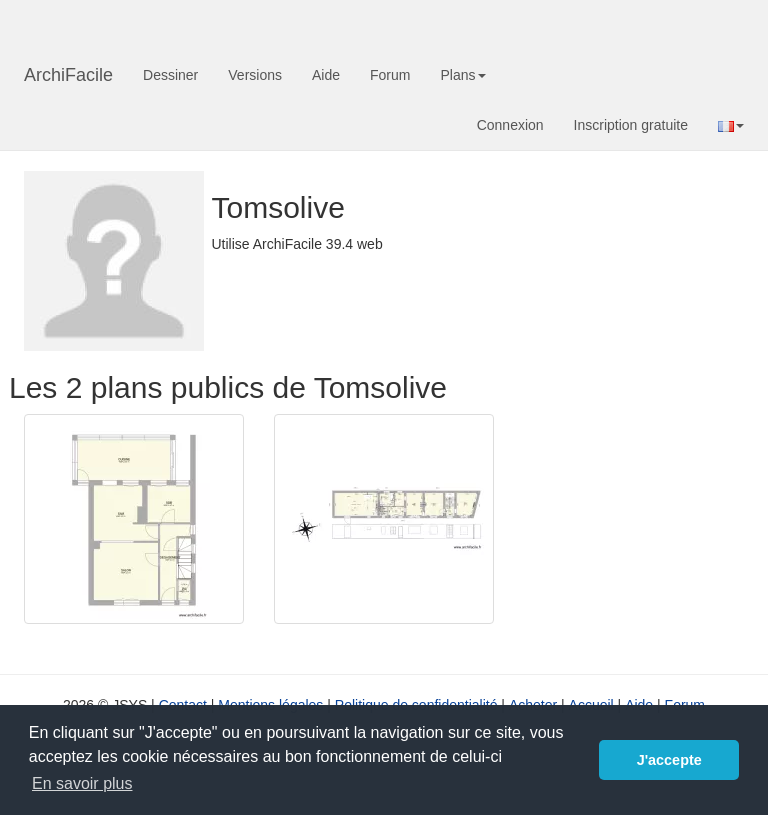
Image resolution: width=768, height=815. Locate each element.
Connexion (510, 125)
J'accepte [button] (669, 760)
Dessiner (170, 75)
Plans (462, 75)
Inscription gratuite (631, 125)
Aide (326, 75)
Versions (255, 75)
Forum (390, 75)
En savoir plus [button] (82, 783)
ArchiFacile (68, 75)
